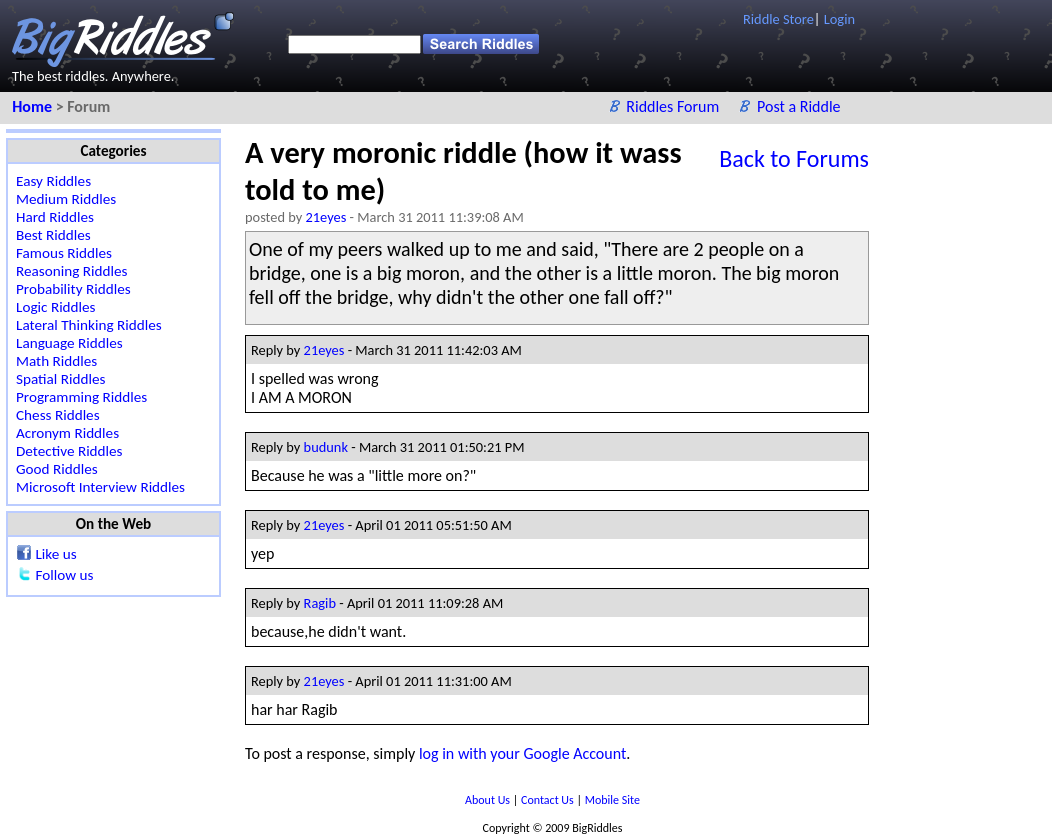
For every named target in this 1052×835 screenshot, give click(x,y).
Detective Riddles (69, 451)
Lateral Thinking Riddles (89, 325)
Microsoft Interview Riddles (100, 487)
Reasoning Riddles (71, 271)
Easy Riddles (53, 181)
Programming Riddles (81, 397)
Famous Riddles (64, 253)
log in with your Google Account (522, 753)
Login (839, 19)
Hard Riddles (55, 217)
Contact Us (548, 800)
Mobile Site (612, 800)
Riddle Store (778, 19)
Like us (55, 554)
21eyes (326, 217)
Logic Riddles (56, 307)
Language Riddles (69, 343)
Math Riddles (56, 361)
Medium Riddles (66, 199)
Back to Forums (794, 158)
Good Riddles (57, 469)
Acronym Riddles (67, 433)
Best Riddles (53, 235)
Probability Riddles (73, 289)
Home (33, 106)
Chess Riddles (58, 415)
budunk (326, 447)
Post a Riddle (799, 106)
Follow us (64, 575)
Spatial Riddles (60, 379)
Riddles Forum (674, 106)
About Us (489, 800)
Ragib (320, 603)
